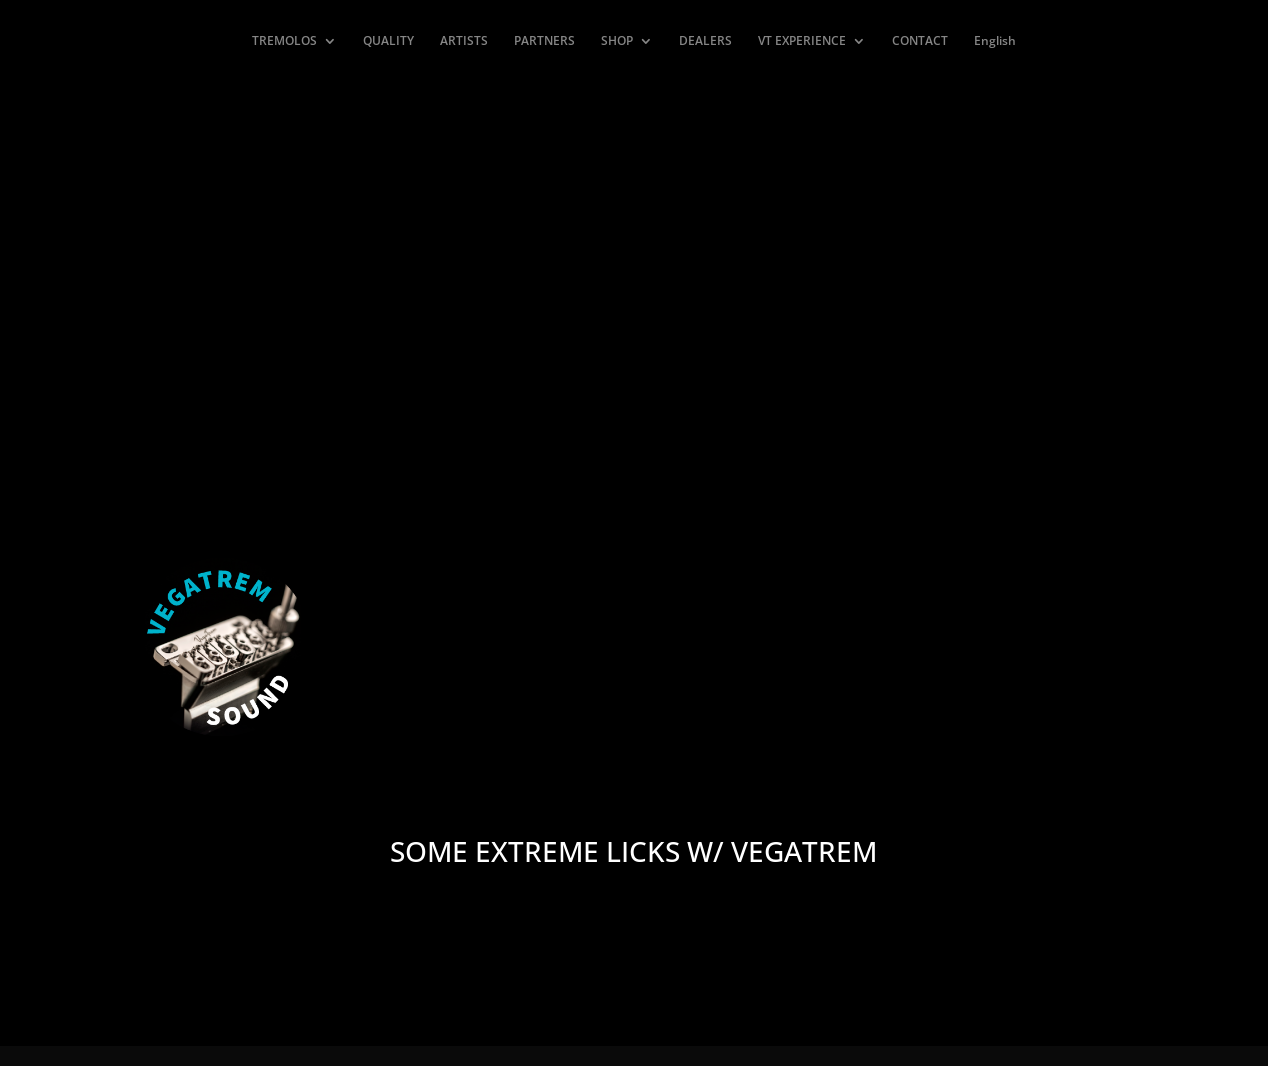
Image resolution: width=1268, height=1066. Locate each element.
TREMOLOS (284, 41)
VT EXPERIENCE (802, 41)
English (995, 41)
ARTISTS (464, 41)
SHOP (617, 41)
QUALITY (388, 41)
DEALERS (705, 41)
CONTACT (920, 41)
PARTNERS (544, 41)
